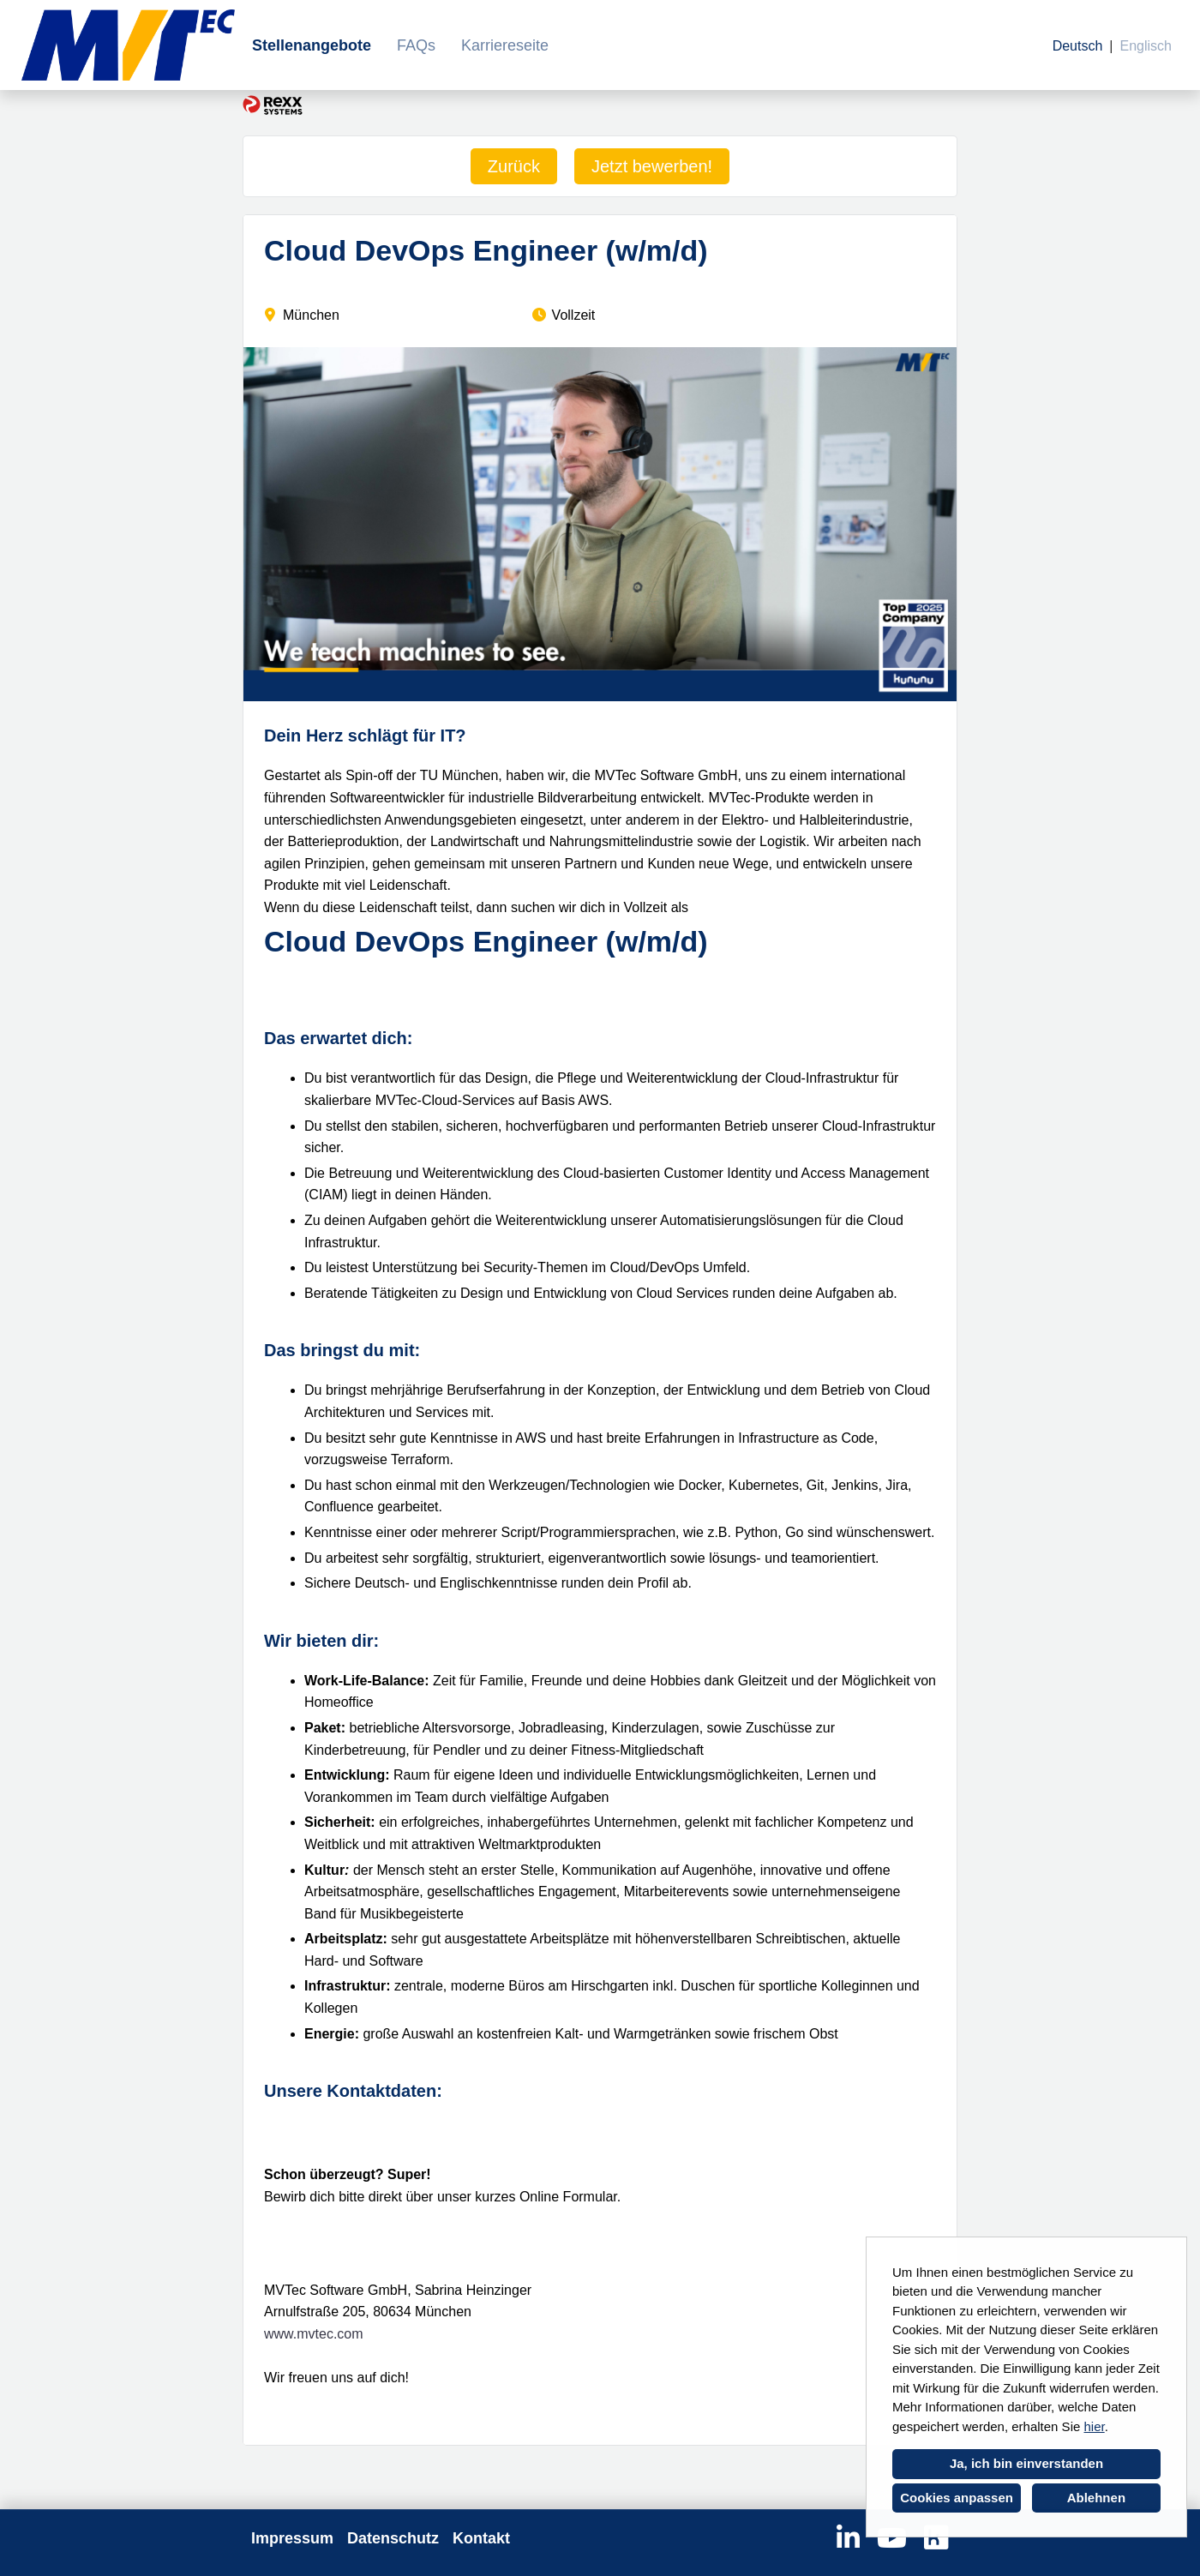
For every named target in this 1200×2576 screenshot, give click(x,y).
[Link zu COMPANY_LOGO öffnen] (128, 45)
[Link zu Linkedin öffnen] (848, 2538)
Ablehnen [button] (1096, 2497)
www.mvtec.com (313, 2334)
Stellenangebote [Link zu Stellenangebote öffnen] (311, 45)
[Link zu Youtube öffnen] (892, 2538)
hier (1093, 2426)
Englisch (1146, 46)
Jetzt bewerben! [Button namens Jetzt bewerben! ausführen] (651, 166)
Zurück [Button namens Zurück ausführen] (514, 166)
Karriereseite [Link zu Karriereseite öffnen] (505, 45)
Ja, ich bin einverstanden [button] (1026, 2463)
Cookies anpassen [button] (956, 2497)
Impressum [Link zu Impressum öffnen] (292, 2538)
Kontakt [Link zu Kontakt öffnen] (481, 2538)
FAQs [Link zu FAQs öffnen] (416, 45)
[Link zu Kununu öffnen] (935, 2538)
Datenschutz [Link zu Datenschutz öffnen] (393, 2538)
